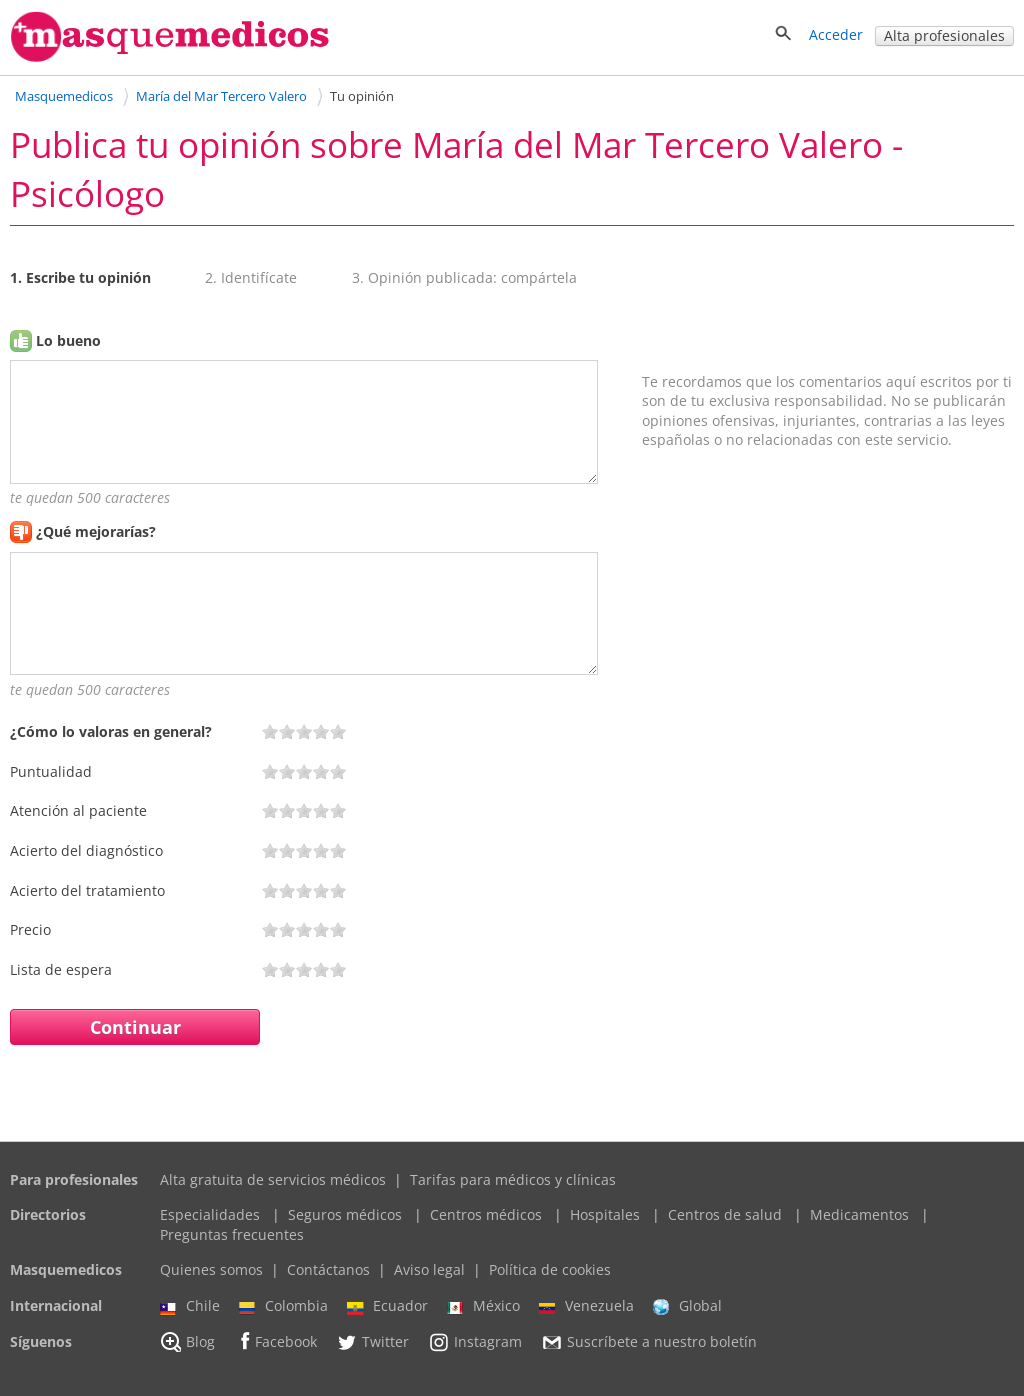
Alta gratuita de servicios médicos (273, 1179)
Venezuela (586, 1306)
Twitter (372, 1342)
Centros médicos (486, 1214)
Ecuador (387, 1306)
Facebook (275, 1341)
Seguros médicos (345, 1214)
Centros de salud (725, 1214)
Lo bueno (68, 340)
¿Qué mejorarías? (96, 531)
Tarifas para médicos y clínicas (513, 1179)
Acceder (836, 34)
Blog (187, 1342)
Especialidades (210, 1214)
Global (687, 1306)
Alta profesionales (944, 35)
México (483, 1306)
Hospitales (605, 1214)
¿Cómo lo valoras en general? (111, 731)
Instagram (475, 1342)
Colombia (283, 1306)
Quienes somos (211, 1269)
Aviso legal (429, 1269)
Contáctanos (328, 1269)
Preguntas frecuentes (232, 1234)
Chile (190, 1306)
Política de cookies (550, 1269)
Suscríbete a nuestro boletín (649, 1342)
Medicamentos (859, 1214)
